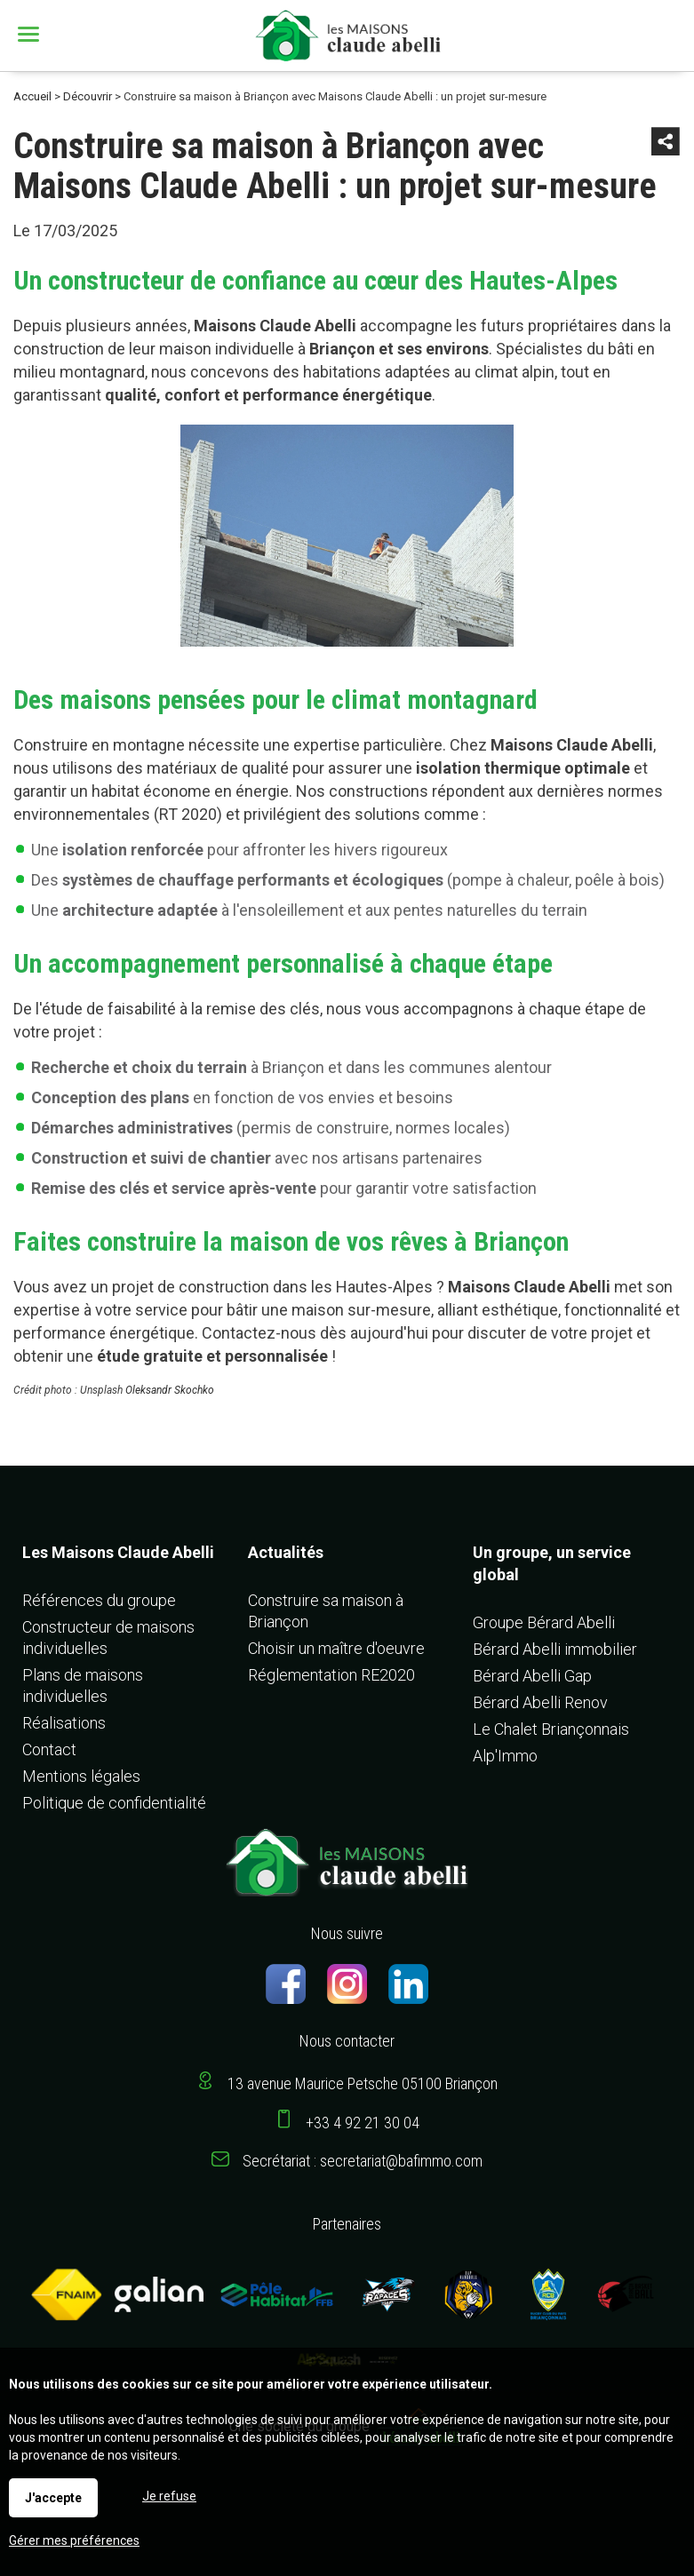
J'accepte (53, 2498)
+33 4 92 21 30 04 (362, 2122)
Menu (31, 34)
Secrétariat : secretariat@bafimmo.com (363, 2160)
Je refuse (169, 2496)
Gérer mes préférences (74, 2540)
